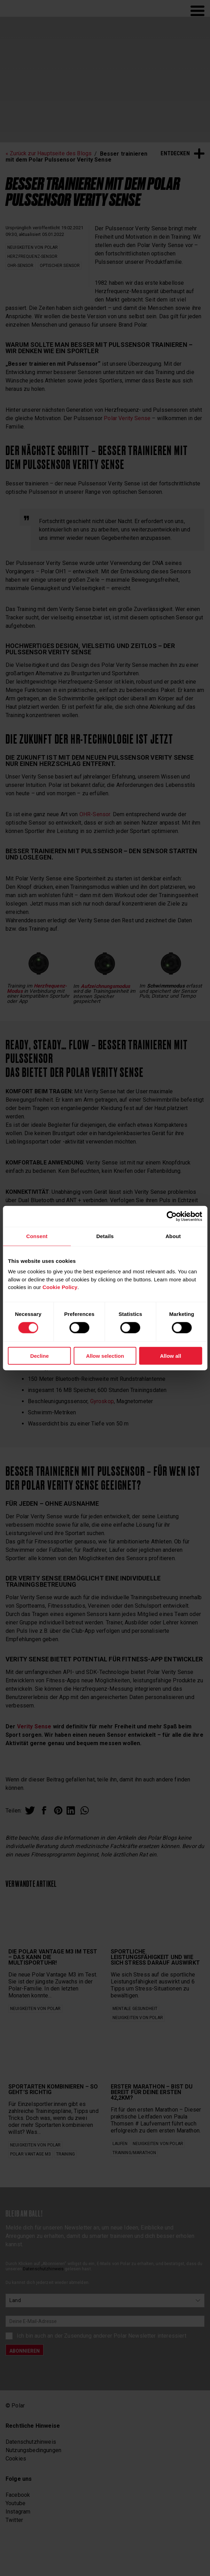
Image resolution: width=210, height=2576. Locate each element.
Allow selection (105, 1355)
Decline (39, 1355)
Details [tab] (105, 1236)
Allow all (170, 1355)
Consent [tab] (36, 1236)
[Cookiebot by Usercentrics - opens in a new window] (171, 1216)
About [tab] (173, 1236)
